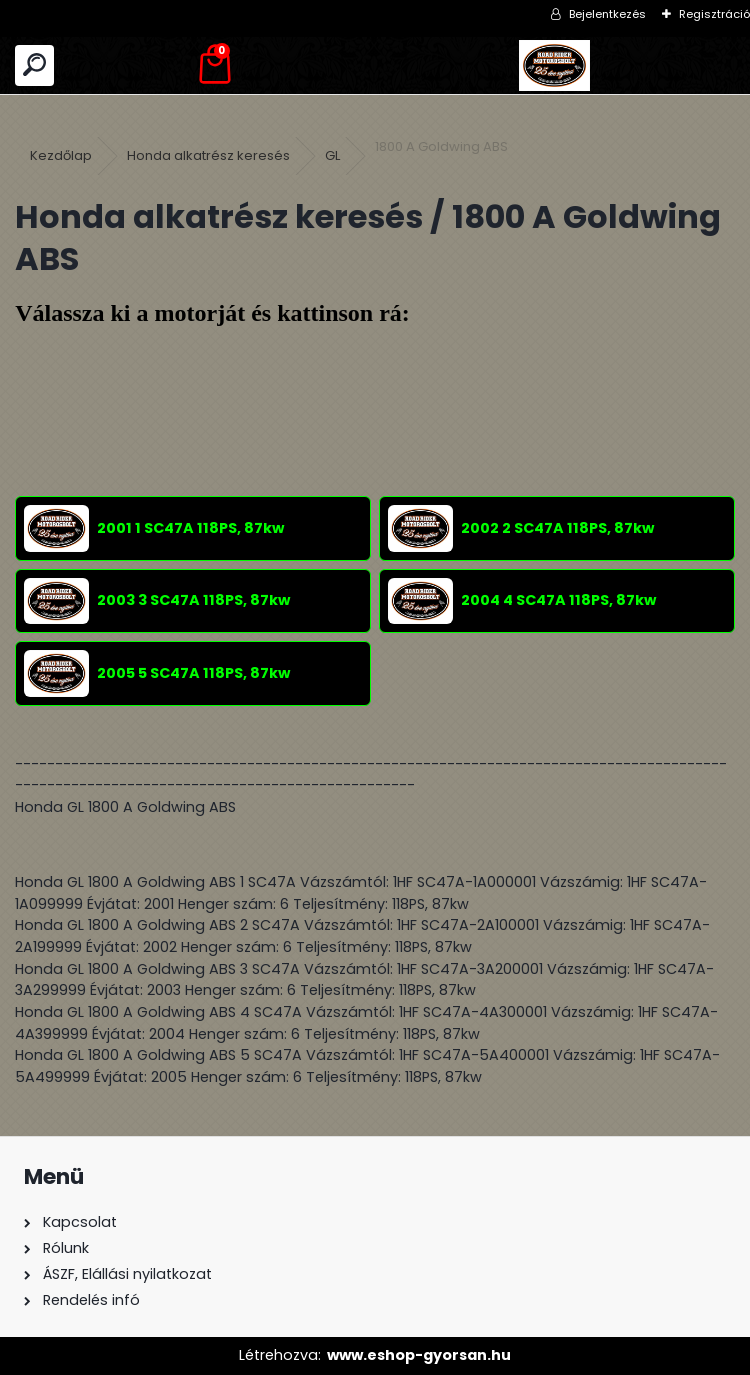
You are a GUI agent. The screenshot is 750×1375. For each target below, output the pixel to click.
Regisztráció (714, 14)
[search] (34, 65)
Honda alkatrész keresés (208, 155)
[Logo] (555, 65)
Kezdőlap (61, 155)
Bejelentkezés (607, 14)
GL (332, 155)
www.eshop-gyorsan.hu (419, 1355)
